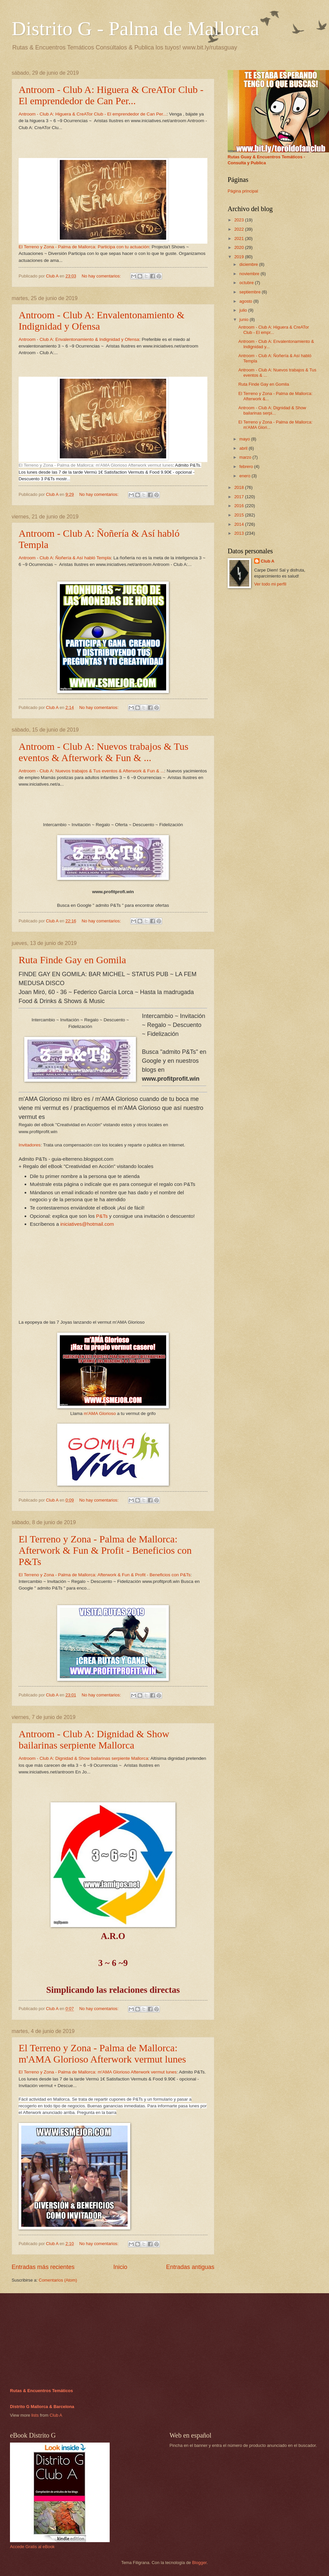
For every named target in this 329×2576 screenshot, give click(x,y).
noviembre (250, 273)
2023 (239, 219)
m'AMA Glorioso (100, 1413)
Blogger (199, 2562)
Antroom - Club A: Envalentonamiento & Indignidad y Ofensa (79, 339)
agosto (246, 301)
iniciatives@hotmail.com (87, 1224)
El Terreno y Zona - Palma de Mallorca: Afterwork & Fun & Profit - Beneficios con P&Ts (105, 1550)
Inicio (120, 2267)
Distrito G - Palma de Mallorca (135, 28)
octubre (247, 282)
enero (245, 475)
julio (243, 310)
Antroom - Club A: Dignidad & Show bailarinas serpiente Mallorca (94, 1739)
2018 (239, 487)
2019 (239, 256)
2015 (239, 514)
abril (244, 448)
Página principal (243, 191)
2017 (239, 496)
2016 (239, 505)
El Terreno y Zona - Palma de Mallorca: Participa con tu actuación (84, 246)
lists (35, 2415)
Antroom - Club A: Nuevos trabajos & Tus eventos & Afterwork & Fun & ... (103, 752)
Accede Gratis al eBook (32, 2546)
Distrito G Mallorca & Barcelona (42, 2406)
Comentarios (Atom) (58, 2280)
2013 (239, 533)
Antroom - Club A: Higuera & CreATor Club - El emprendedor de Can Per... (111, 95)
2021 (239, 238)
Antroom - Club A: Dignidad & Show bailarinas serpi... (272, 410)
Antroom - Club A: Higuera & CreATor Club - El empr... (273, 330)
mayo (245, 438)
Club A (267, 561)
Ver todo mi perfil (270, 584)
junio (244, 319)
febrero (246, 466)
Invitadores (30, 1144)
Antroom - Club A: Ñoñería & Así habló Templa (65, 557)
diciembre (249, 264)
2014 (239, 524)
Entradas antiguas (190, 2267)
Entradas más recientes (43, 2267)
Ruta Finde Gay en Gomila (72, 959)
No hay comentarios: (102, 275)
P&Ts (102, 1216)
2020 (239, 247)
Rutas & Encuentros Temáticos (41, 2390)
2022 (239, 229)
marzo (245, 457)
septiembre (250, 291)
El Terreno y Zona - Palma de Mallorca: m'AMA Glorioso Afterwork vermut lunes (96, 465)
